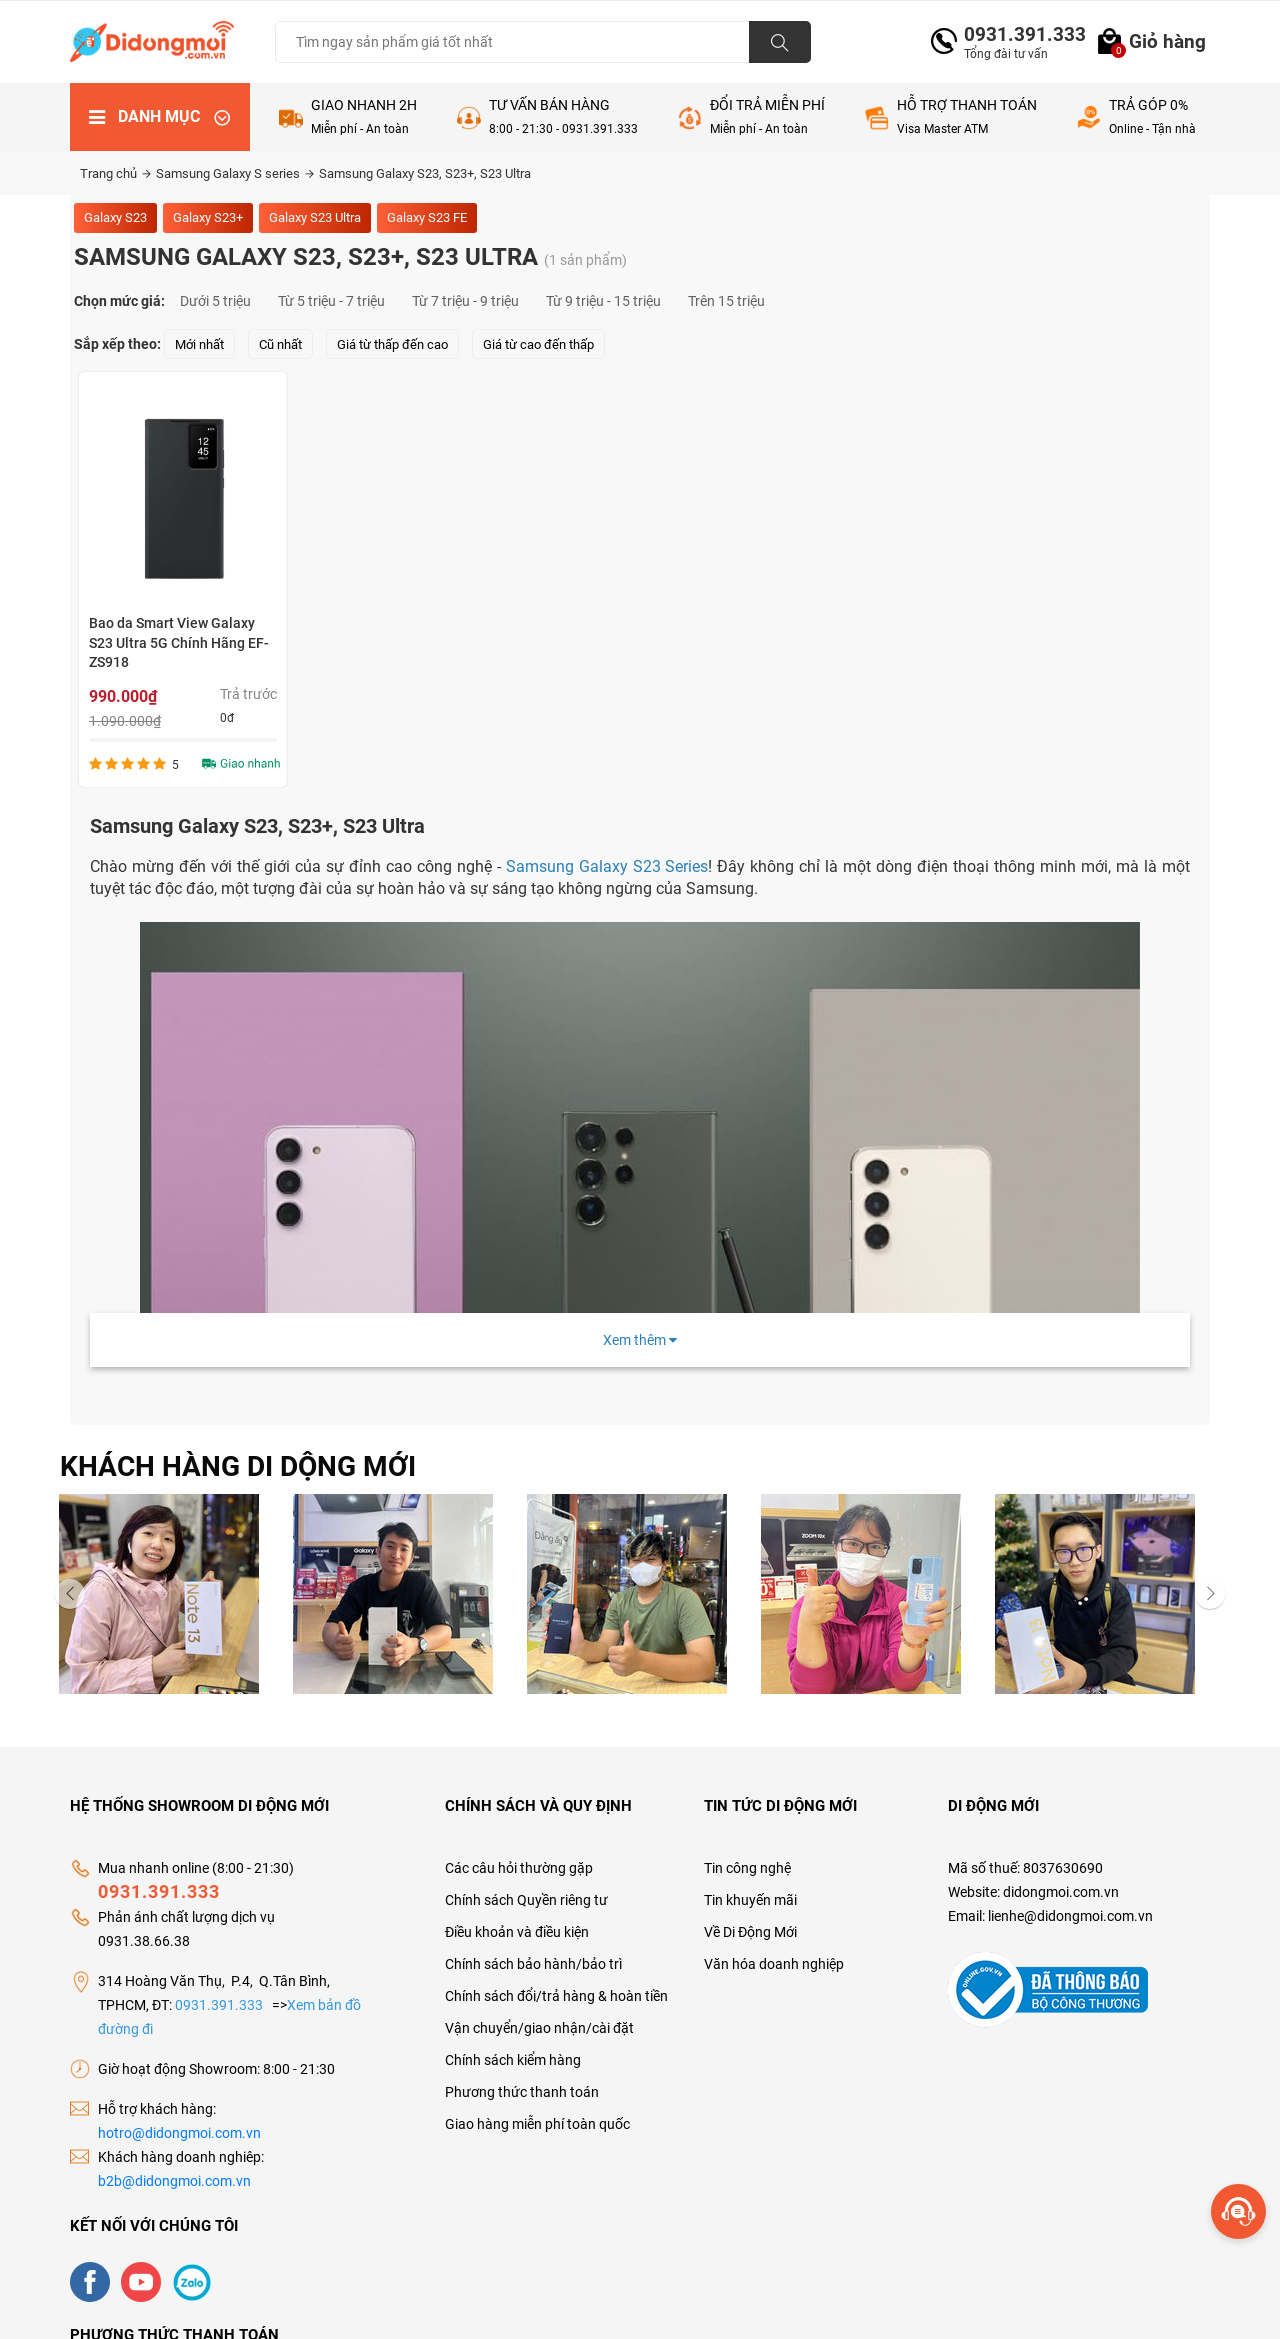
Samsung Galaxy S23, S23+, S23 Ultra (425, 173)
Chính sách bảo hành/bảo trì (533, 1964)
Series (607, 866)
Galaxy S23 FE (427, 217)
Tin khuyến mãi (750, 1900)
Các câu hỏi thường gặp (519, 1868)
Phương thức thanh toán (522, 2092)
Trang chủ (115, 173)
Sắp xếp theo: (117, 344)
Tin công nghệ (747, 1868)
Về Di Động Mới (750, 1932)
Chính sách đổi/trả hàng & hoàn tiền (556, 1996)
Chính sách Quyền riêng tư (526, 1900)
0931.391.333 (1017, 34)
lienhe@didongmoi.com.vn (1070, 1916)
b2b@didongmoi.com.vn (174, 2181)
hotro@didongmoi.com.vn (179, 2133)
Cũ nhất (280, 344)
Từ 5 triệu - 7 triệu (331, 301)
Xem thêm (640, 1340)
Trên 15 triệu (726, 301)
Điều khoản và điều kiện (517, 1932)
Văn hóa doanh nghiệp (774, 1964)
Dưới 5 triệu (215, 301)
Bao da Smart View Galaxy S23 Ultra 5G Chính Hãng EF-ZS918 (179, 642)
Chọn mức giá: (119, 301)
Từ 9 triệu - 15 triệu (603, 301)
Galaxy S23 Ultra (315, 217)
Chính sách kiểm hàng (513, 2060)
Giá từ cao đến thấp (538, 344)
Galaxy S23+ (208, 217)
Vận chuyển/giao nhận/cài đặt (539, 2028)
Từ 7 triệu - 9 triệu (465, 301)
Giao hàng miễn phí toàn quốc (537, 2124)
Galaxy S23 (115, 217)
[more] (1238, 2211)
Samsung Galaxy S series (235, 173)
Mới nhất (199, 344)
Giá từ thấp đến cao (392, 344)
